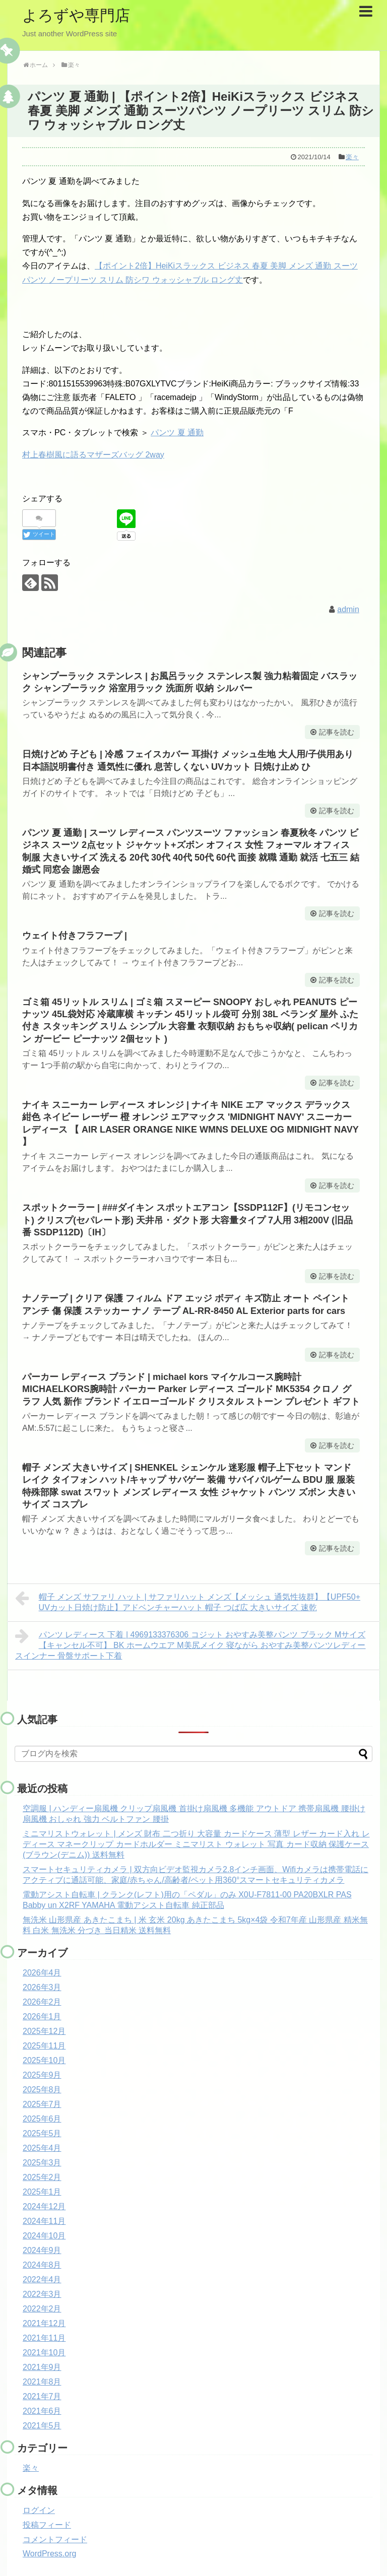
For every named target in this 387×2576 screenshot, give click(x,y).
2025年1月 (42, 2192)
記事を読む (336, 732)
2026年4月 (42, 1972)
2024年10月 (44, 2235)
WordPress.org (49, 2553)
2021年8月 (42, 2381)
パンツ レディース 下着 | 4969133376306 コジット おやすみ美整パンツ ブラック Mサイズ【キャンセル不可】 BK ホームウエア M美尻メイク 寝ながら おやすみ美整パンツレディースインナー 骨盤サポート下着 (190, 1644)
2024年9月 (42, 2250)
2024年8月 (42, 2265)
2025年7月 (42, 2104)
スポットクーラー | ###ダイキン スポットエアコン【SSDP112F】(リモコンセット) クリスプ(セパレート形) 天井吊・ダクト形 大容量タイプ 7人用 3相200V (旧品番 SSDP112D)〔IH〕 (187, 1220)
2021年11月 (44, 2338)
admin (348, 609)
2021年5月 (42, 2425)
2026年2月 (42, 2002)
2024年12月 (44, 2206)
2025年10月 (44, 2060)
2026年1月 (42, 2016)
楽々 (352, 157)
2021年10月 (44, 2352)
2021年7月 (42, 2396)
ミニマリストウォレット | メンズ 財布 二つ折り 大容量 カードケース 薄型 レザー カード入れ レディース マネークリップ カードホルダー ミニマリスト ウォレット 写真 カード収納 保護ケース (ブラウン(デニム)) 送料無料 (196, 1844)
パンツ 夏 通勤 (177, 432)
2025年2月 (42, 2177)
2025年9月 (42, 2075)
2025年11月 (44, 2045)
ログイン (39, 2510)
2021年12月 (44, 2323)
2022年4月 (42, 2279)
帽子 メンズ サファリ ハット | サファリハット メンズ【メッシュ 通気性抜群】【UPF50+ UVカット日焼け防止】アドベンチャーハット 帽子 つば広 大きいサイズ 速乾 (187, 1601)
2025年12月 (44, 2031)
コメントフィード (55, 2539)
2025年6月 (42, 2119)
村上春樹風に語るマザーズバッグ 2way (93, 454)
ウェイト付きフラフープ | (74, 936)
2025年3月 (42, 2162)
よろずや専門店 (76, 15)
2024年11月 (44, 2221)
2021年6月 (42, 2411)
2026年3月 (42, 1987)
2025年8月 (42, 2089)
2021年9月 (42, 2367)
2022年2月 (42, 2308)
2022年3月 (42, 2294)
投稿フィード (47, 2525)
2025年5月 (42, 2133)
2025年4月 (42, 2148)
